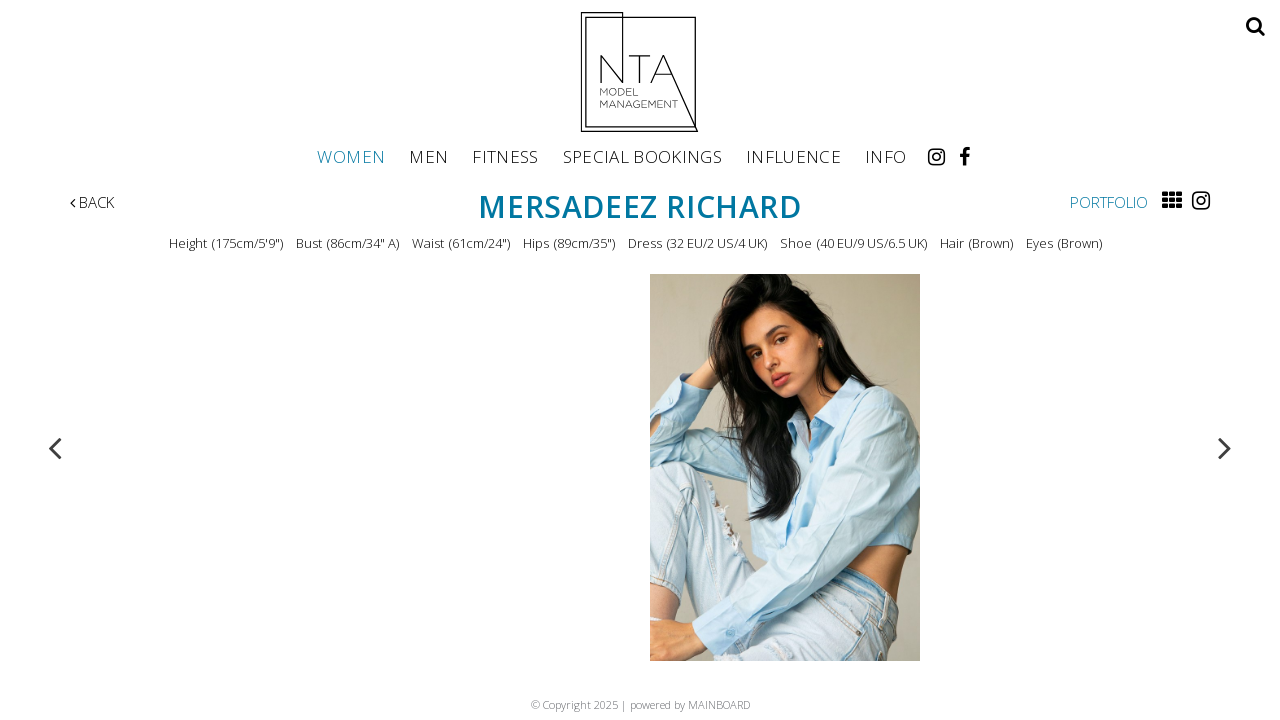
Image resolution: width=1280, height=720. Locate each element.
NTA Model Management (640, 72)
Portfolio (1109, 202)
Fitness (505, 156)
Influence (793, 156)
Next (1225, 447)
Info (885, 156)
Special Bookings (642, 156)
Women (351, 156)
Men (428, 156)
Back (92, 202)
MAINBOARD (719, 704)
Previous (55, 447)
